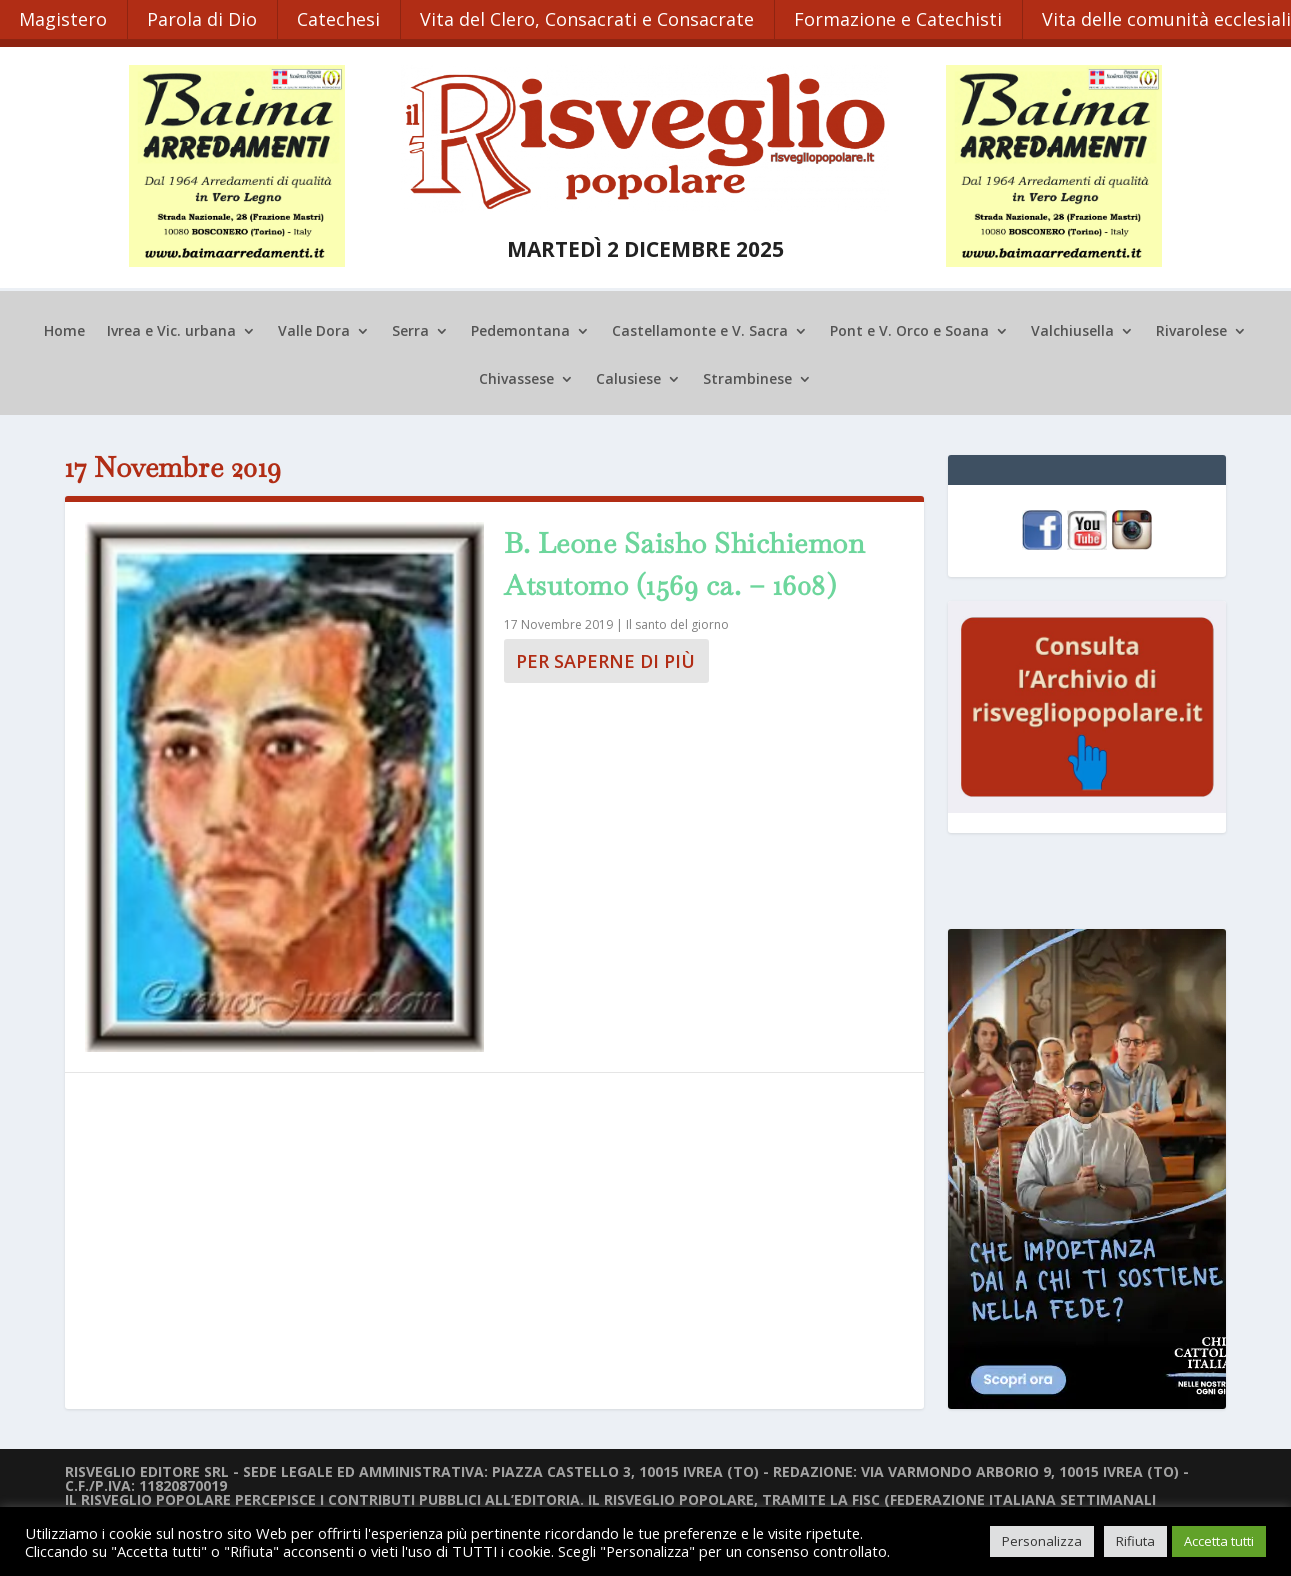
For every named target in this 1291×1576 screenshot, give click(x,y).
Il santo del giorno (677, 622)
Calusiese (628, 378)
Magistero (64, 18)
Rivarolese (1191, 330)
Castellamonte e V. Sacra (700, 330)
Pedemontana (520, 330)
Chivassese (516, 378)
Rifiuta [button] (1135, 1541)
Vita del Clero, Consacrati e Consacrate (591, 18)
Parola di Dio (204, 18)
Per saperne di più (605, 659)
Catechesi (341, 18)
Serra (410, 330)
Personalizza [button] (1042, 1541)
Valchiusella (1072, 330)
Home (64, 330)
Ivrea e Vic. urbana (171, 330)
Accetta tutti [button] (1219, 1541)
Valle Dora (314, 330)
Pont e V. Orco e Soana (909, 330)
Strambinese (747, 378)
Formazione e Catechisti (903, 18)
